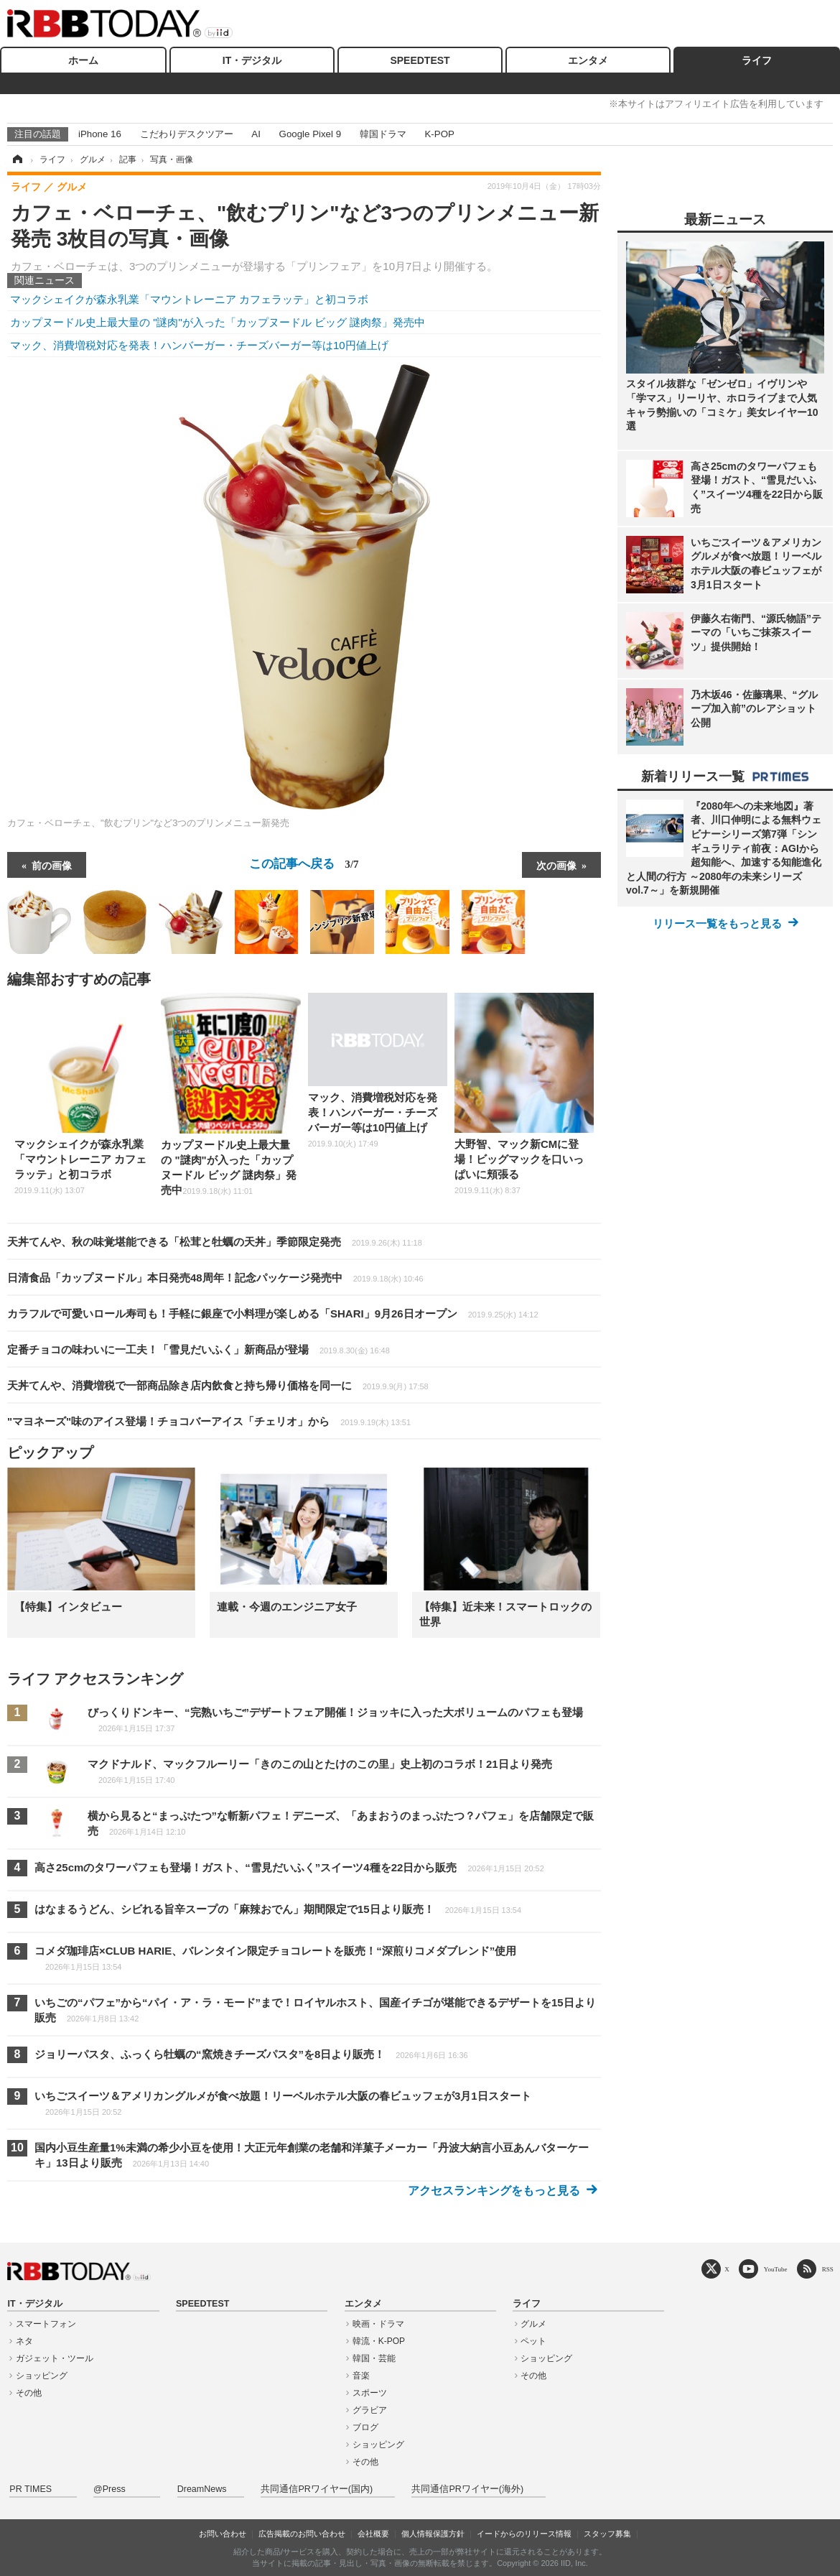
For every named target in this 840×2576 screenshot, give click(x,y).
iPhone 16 (99, 134)
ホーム (83, 60)
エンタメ (588, 60)
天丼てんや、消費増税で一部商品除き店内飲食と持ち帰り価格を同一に (218, 1385)
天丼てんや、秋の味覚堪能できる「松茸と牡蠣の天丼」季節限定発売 (214, 1242)
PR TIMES (30, 2489)
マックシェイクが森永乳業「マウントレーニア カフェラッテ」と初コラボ (189, 299)
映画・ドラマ (378, 2324)
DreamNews (202, 2489)
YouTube (776, 2269)
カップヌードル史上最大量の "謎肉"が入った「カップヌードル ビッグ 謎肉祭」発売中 (217, 322)
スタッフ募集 (607, 2533)
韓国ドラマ (383, 134)
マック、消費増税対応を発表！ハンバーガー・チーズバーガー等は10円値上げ (199, 345)
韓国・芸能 (374, 2358)
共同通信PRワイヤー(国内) (317, 2489)
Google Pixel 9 (310, 134)
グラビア (370, 2410)
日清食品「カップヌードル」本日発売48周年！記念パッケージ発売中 (215, 1277)
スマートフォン (46, 2324)
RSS (828, 2269)
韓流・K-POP (379, 2341)
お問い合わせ (222, 2533)
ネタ (24, 2341)
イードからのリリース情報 (524, 2533)
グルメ (533, 2324)
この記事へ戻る (303, 863)
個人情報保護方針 (433, 2533)
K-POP (439, 134)
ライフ (757, 60)
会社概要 (373, 2533)
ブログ (365, 2427)
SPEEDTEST (419, 60)
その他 (29, 2393)
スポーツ (370, 2393)
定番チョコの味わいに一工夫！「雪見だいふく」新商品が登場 (198, 1349)
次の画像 (556, 865)
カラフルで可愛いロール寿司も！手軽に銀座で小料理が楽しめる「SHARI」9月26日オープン (272, 1313)
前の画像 (52, 865)
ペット (533, 2341)
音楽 (361, 2376)
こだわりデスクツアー (186, 134)
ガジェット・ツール (54, 2358)
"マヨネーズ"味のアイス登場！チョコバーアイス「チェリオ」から (209, 1421)
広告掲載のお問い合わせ (301, 2533)
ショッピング (41, 2376)
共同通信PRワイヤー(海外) (467, 2489)
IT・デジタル (252, 60)
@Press (109, 2489)
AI (256, 134)
